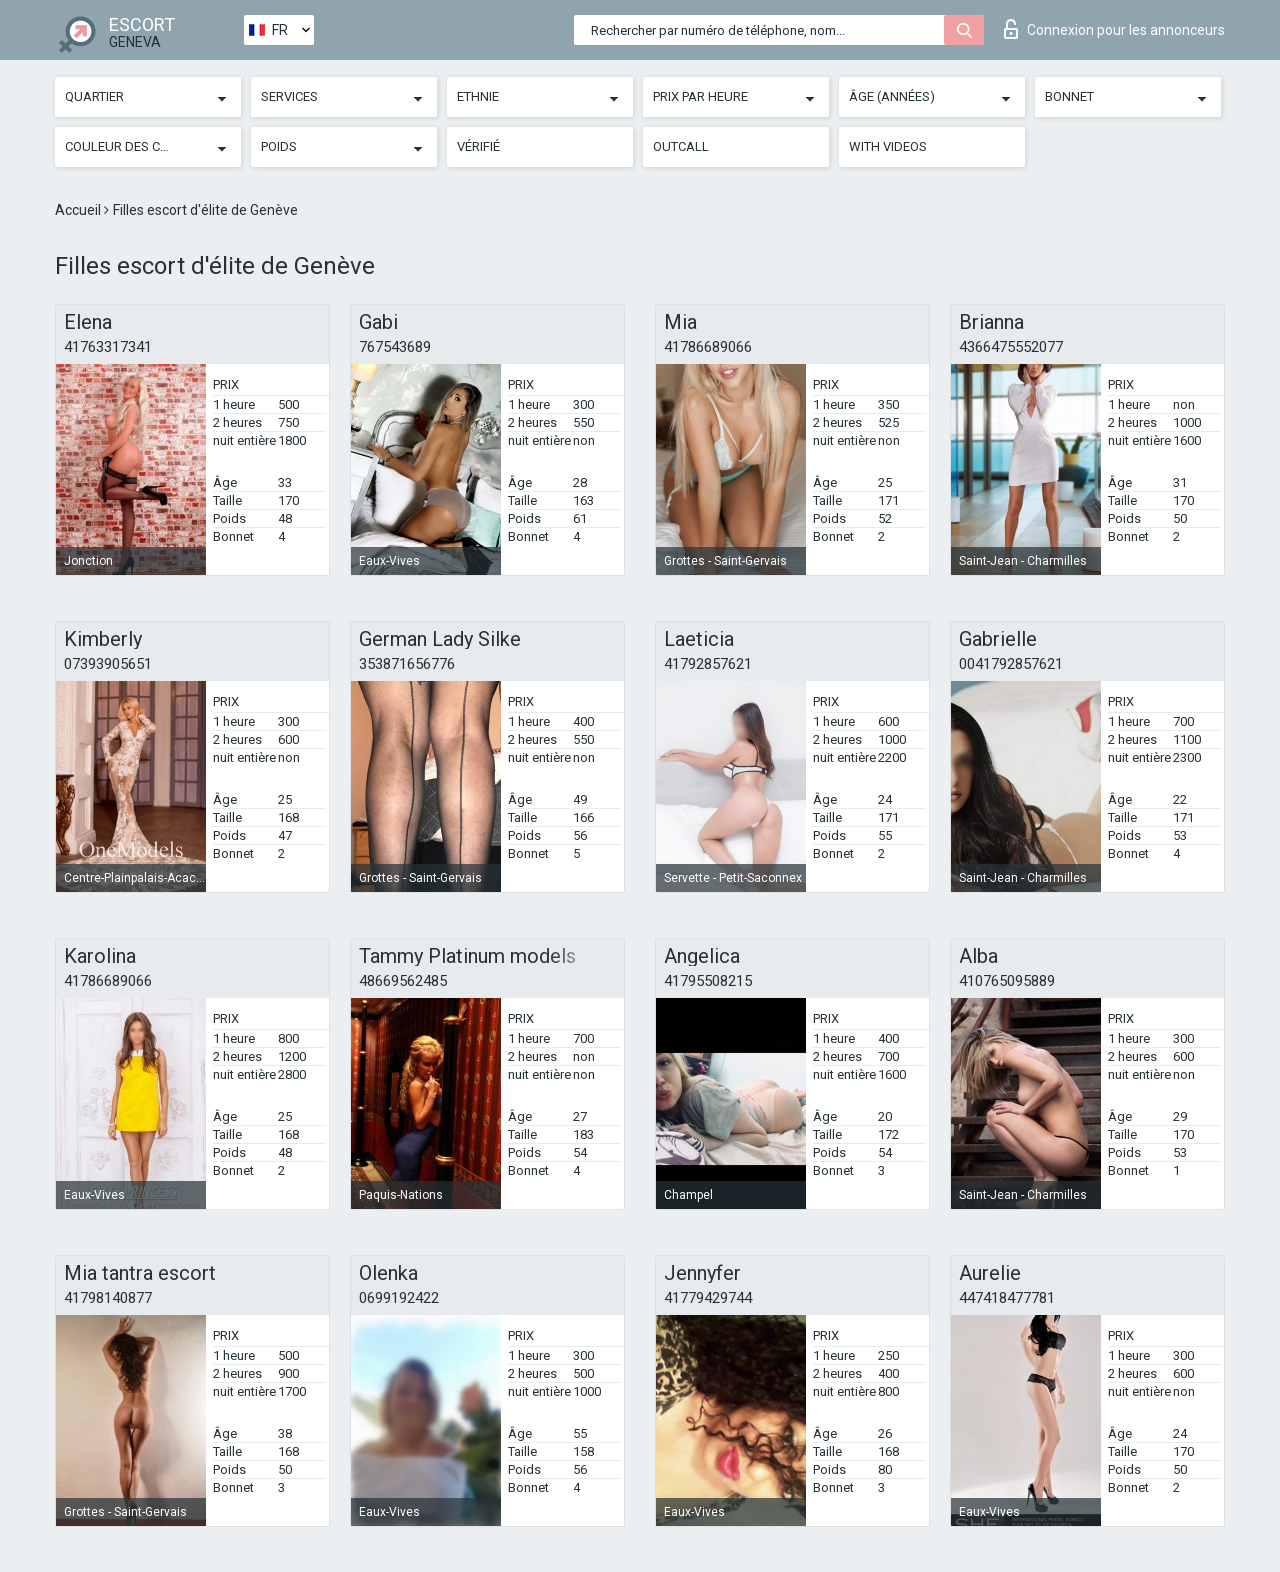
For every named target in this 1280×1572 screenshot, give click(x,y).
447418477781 (1007, 1298)
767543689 (395, 347)
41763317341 (108, 347)
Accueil (79, 210)
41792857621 (708, 664)
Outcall (681, 146)
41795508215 (708, 981)
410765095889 (1007, 981)
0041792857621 (1011, 664)
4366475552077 (1011, 347)
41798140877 (108, 1298)
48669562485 (403, 981)
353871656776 (407, 664)
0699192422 (399, 1298)
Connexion (1114, 29)
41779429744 (708, 1298)
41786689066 (708, 347)
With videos (888, 146)
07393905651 (108, 664)
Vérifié (478, 146)
